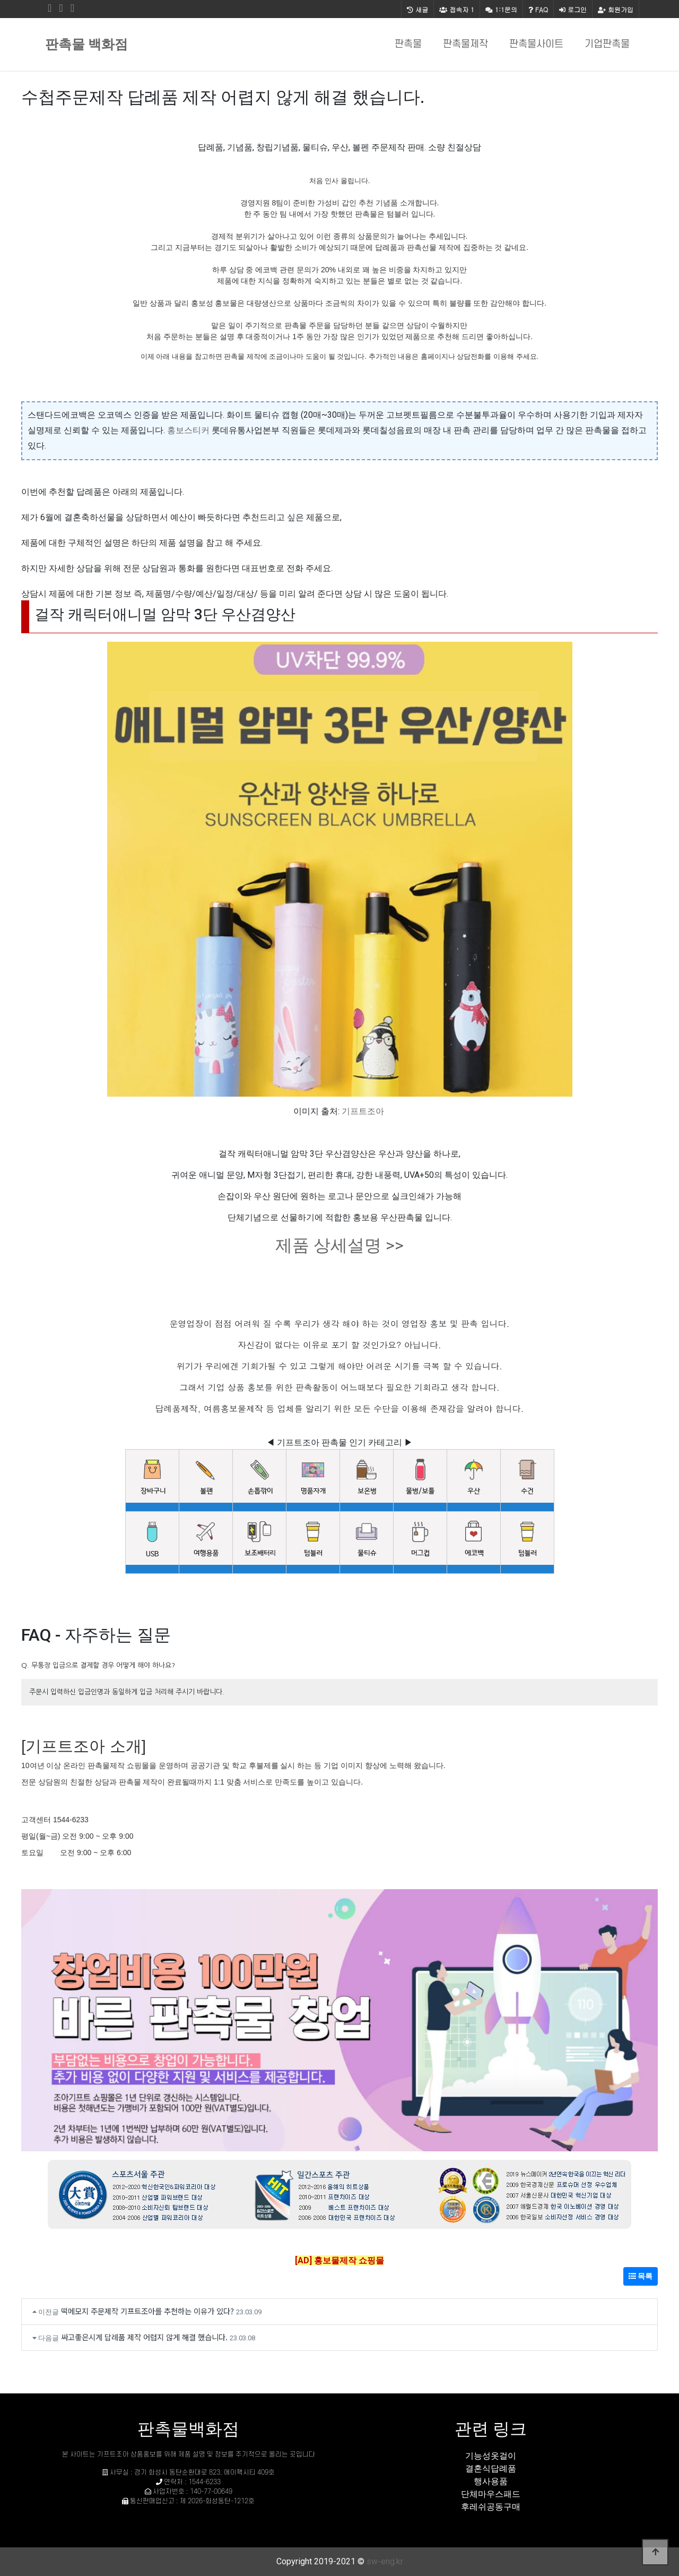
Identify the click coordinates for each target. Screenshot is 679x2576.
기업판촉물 (607, 44)
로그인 (573, 9)
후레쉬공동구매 (490, 2507)
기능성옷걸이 (490, 2456)
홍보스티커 (188, 430)
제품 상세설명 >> (339, 1245)
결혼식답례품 (490, 2468)
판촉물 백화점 (86, 44)
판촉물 (408, 44)
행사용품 (491, 2481)
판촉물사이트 (536, 44)
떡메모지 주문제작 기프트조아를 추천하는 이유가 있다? (147, 2310)
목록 (640, 2276)
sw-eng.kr (385, 2561)
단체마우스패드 (490, 2494)
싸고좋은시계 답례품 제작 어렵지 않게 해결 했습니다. (144, 2336)
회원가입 (615, 9)
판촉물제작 (465, 44)
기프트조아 (363, 1111)
